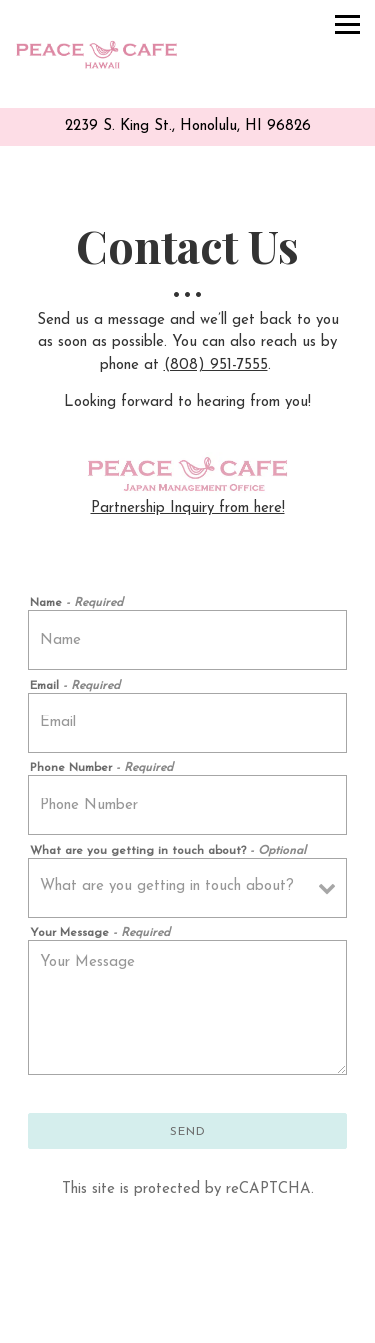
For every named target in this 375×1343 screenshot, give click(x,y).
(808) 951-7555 (216, 365)
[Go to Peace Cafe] (187, 127)
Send (188, 1132)
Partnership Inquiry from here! (188, 508)
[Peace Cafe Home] (96, 54)
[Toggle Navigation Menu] (347, 24)
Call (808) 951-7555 (187, 1288)
